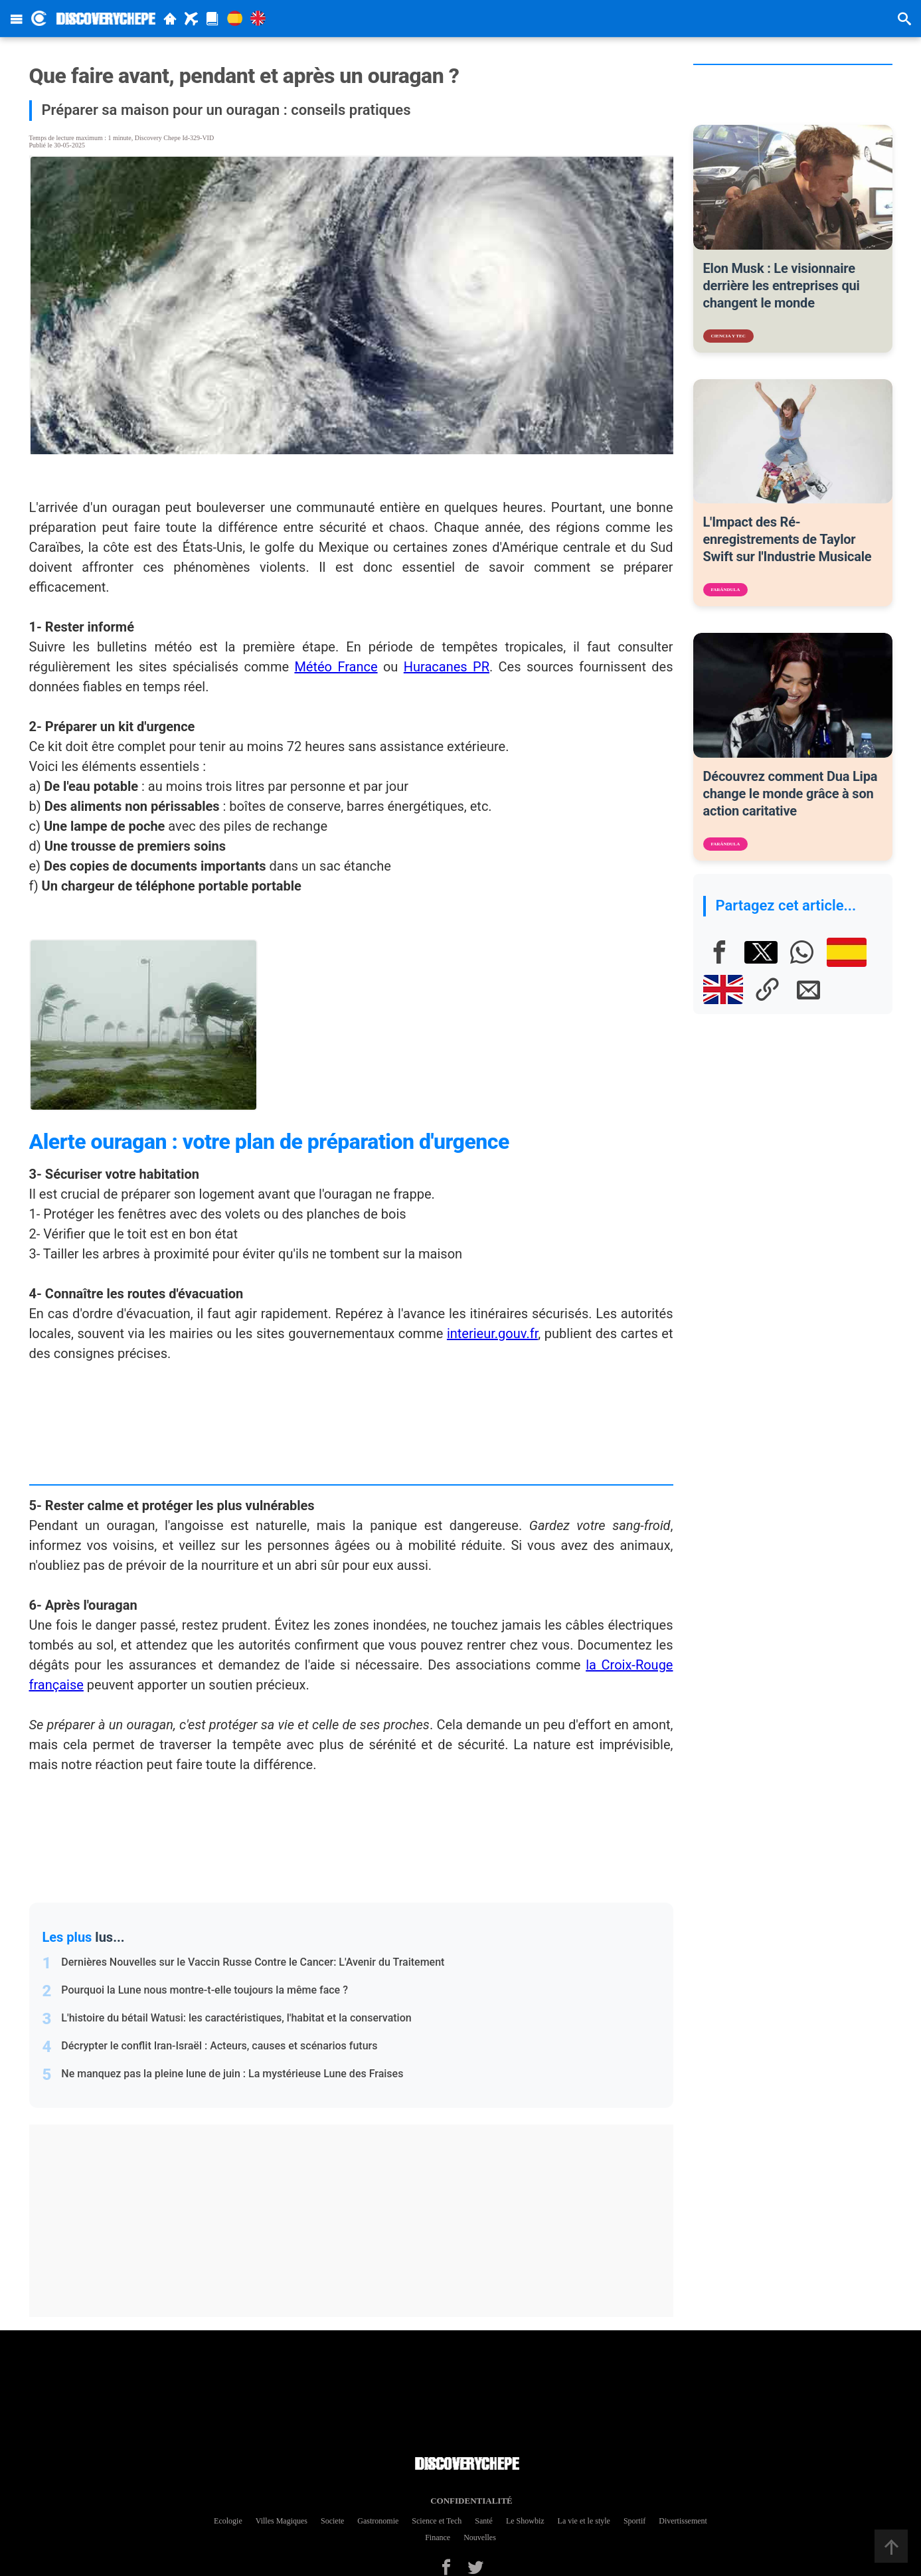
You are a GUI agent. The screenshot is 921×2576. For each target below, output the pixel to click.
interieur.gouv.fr (492, 1333)
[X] (761, 952)
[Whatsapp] (802, 952)
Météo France (335, 667)
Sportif (634, 2521)
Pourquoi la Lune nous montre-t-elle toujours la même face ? (204, 1990)
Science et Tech (436, 2521)
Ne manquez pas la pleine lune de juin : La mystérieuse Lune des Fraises (232, 2073)
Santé (484, 2521)
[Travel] (191, 18)
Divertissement (683, 2521)
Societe (332, 2521)
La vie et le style (584, 2521)
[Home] (170, 18)
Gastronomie (377, 2521)
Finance (437, 2537)
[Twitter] (475, 2567)
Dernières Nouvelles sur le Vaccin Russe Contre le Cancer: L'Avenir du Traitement (252, 1962)
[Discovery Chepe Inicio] (38, 18)
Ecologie (228, 2521)
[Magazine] (212, 18)
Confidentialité (467, 2501)
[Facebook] (719, 952)
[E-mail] (808, 989)
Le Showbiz (525, 2521)
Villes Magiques (281, 2521)
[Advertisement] (358, 2221)
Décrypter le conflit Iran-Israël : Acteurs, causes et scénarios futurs (219, 2045)
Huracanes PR (446, 667)
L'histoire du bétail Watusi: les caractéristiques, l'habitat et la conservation (236, 2018)
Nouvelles (479, 2537)
